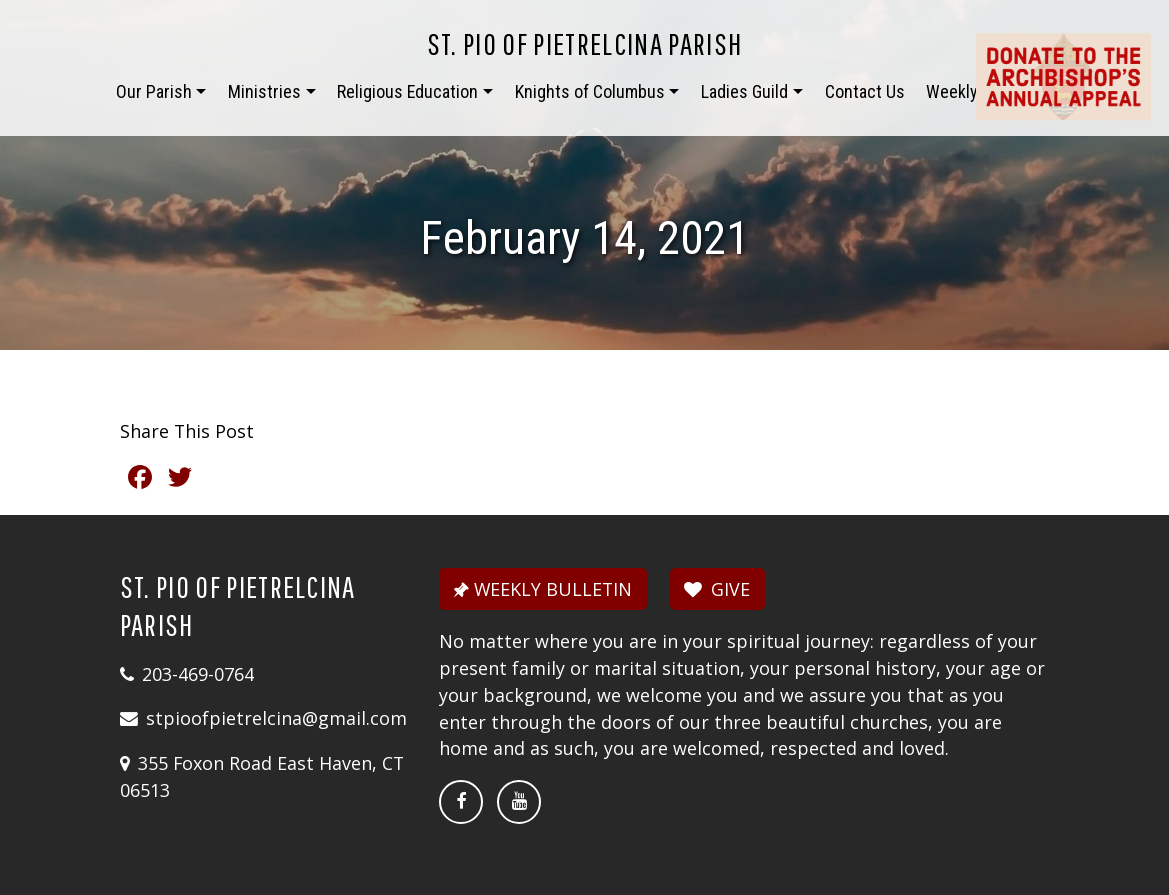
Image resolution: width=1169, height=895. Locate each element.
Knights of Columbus (590, 91)
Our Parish (154, 91)
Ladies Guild (744, 91)
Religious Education (407, 91)
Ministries (264, 91)
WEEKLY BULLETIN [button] (540, 589)
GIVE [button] (717, 589)
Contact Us (865, 91)
